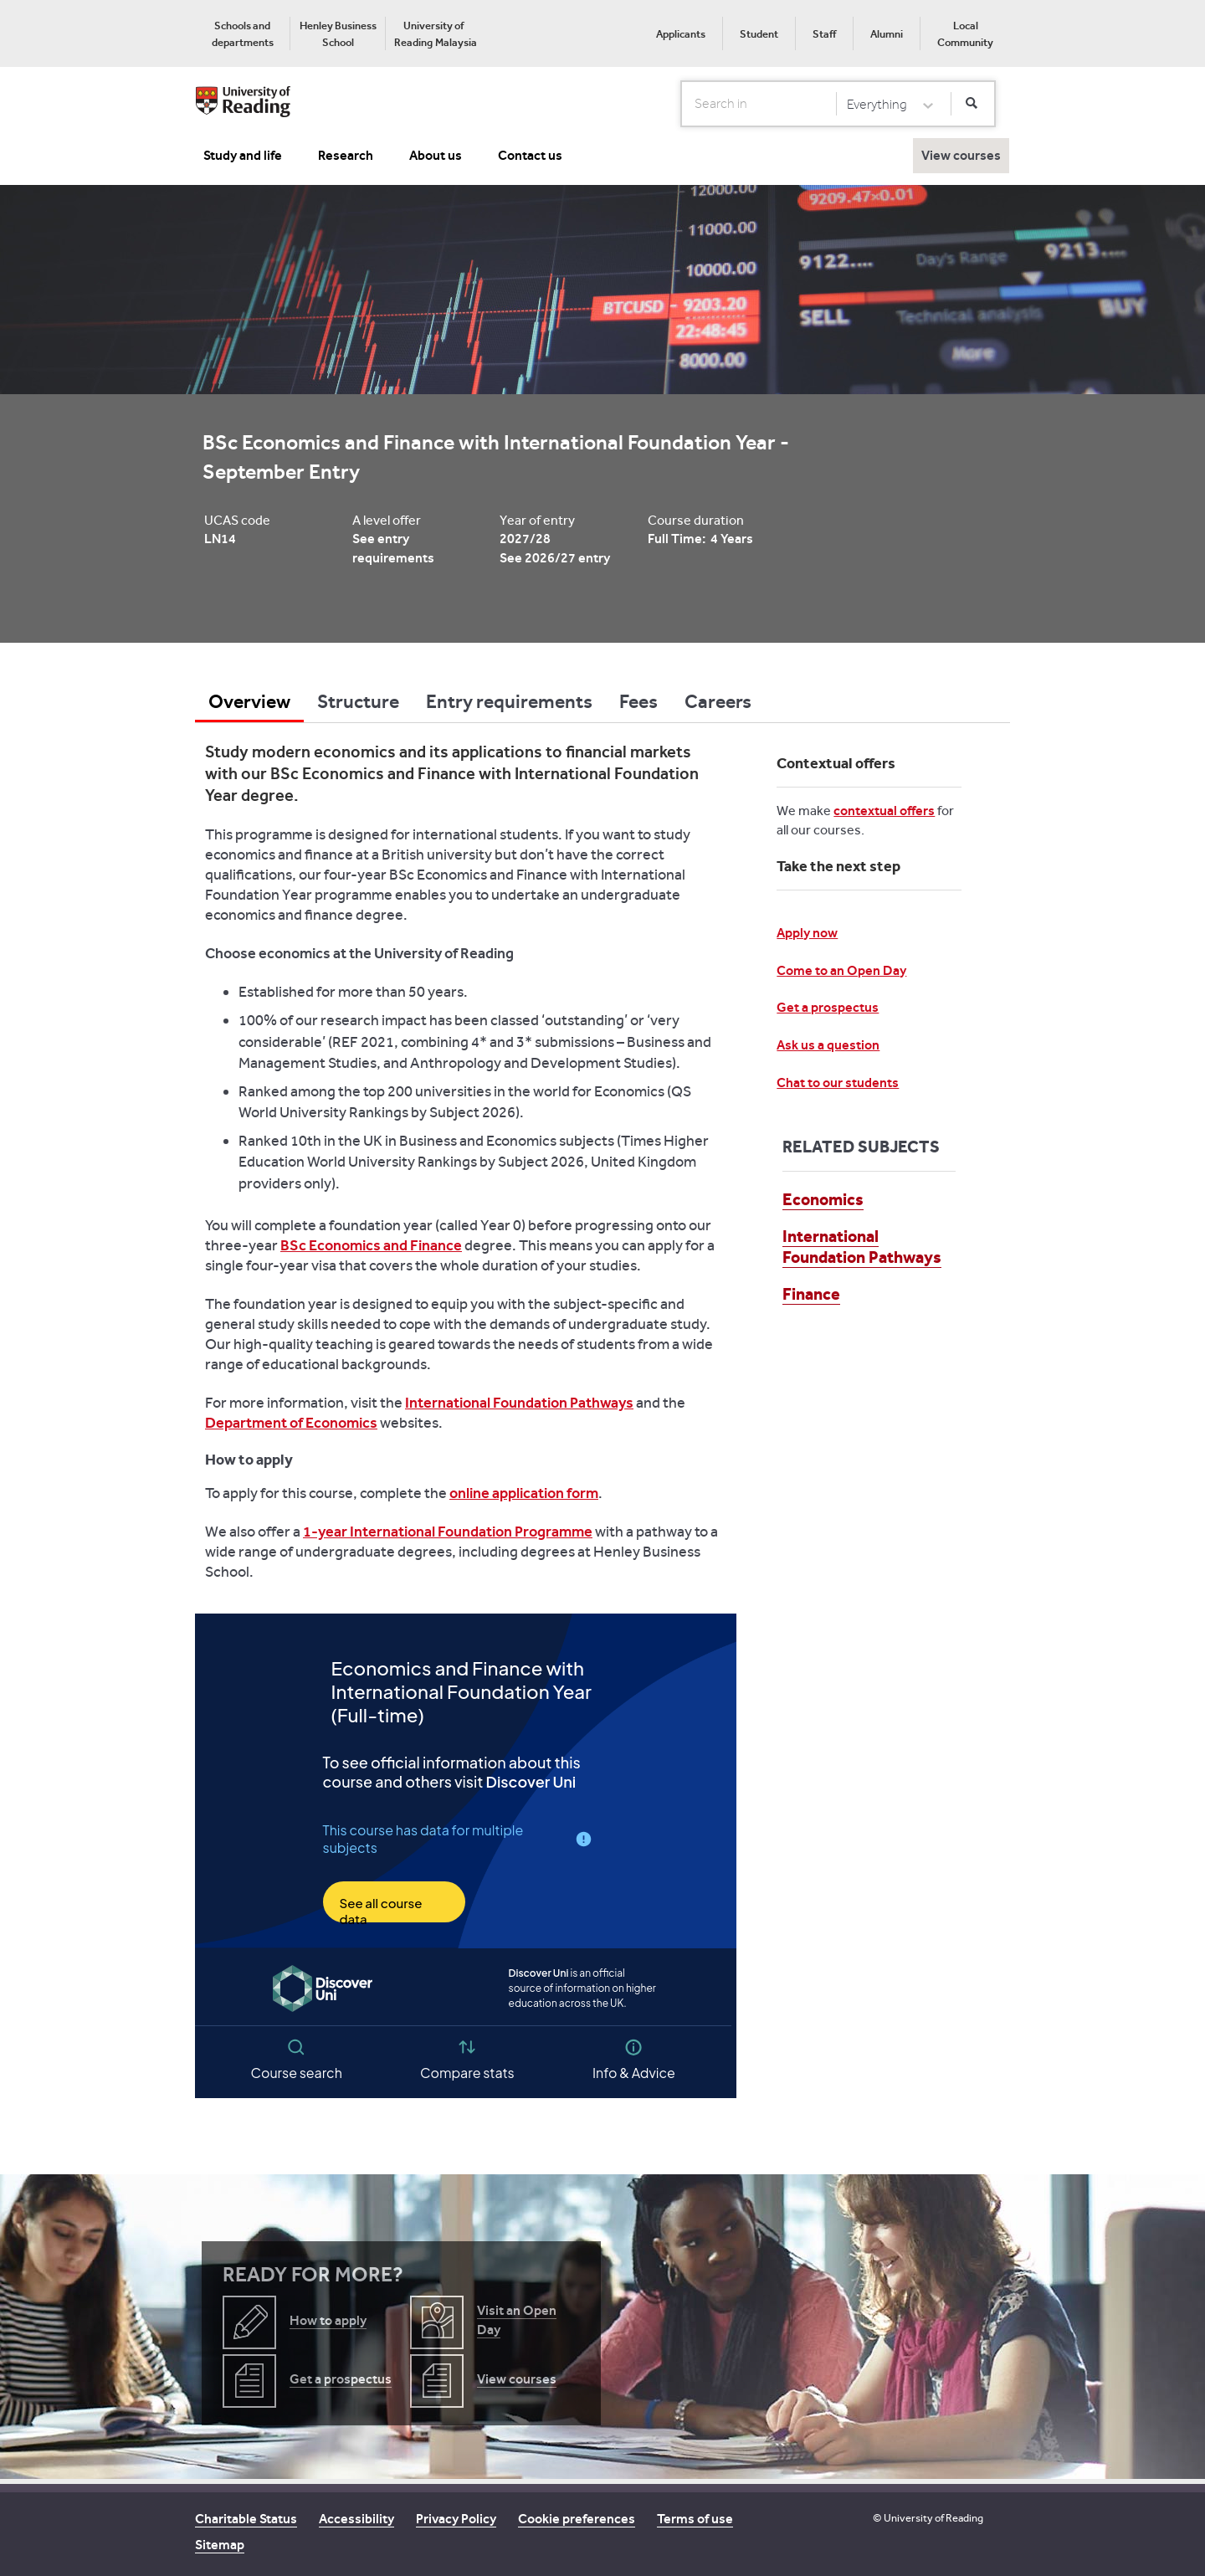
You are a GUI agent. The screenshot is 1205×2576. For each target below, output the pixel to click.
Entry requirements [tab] (509, 701)
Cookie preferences (576, 2519)
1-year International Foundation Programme (447, 1531)
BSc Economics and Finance (371, 1245)
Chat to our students (838, 1082)
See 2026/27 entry (555, 558)
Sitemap (219, 2545)
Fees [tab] (638, 701)
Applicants (680, 34)
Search (681, 102)
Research (345, 155)
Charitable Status (246, 2519)
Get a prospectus (828, 1007)
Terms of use (695, 2519)
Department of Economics (291, 1423)
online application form (523, 1493)
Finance (811, 1294)
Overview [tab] (249, 701)
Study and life (242, 155)
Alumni (886, 34)
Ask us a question (828, 1045)
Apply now (807, 933)
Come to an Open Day (841, 970)
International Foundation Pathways (519, 1402)
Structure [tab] (358, 701)
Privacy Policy (456, 2519)
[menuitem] (242, 33)
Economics (823, 1199)
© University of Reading (928, 2518)
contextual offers (884, 810)
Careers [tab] (718, 701)
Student (759, 34)
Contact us (530, 155)
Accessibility (356, 2519)
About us (435, 155)
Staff (824, 34)
